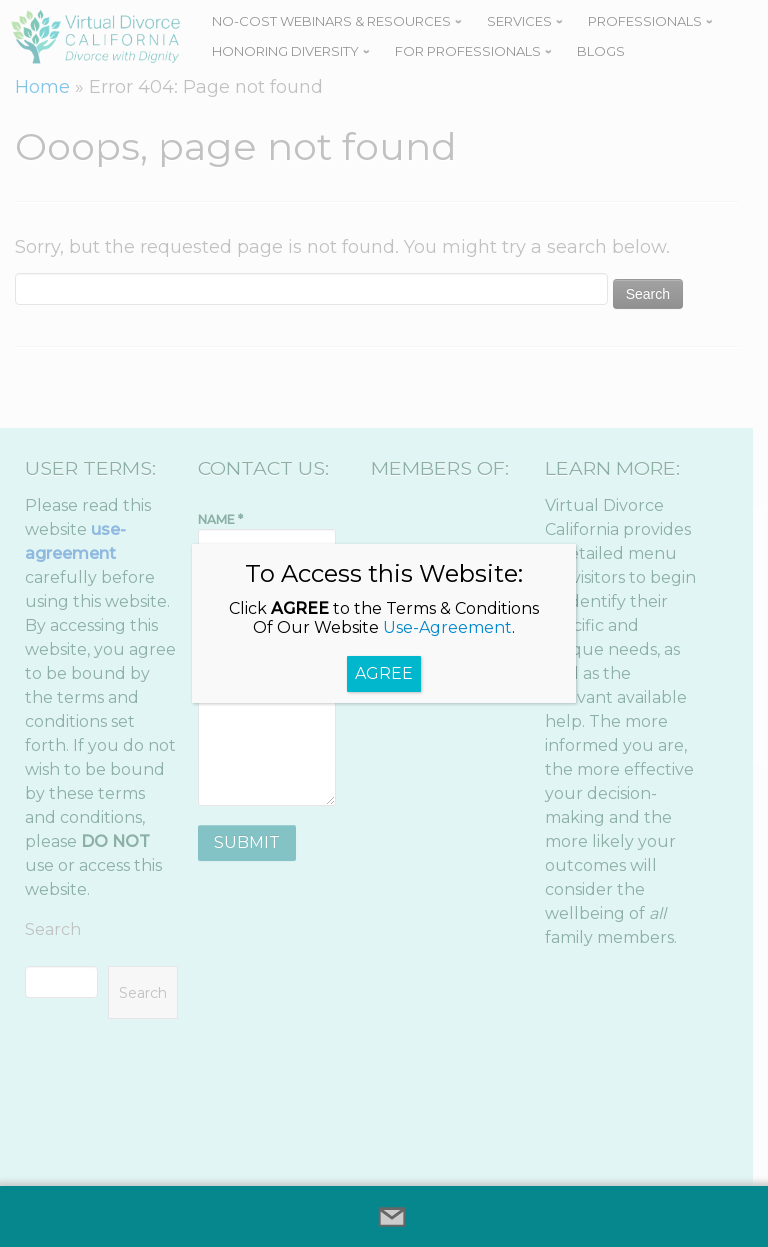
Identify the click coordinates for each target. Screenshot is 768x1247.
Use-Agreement (447, 627)
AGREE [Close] (384, 673)
